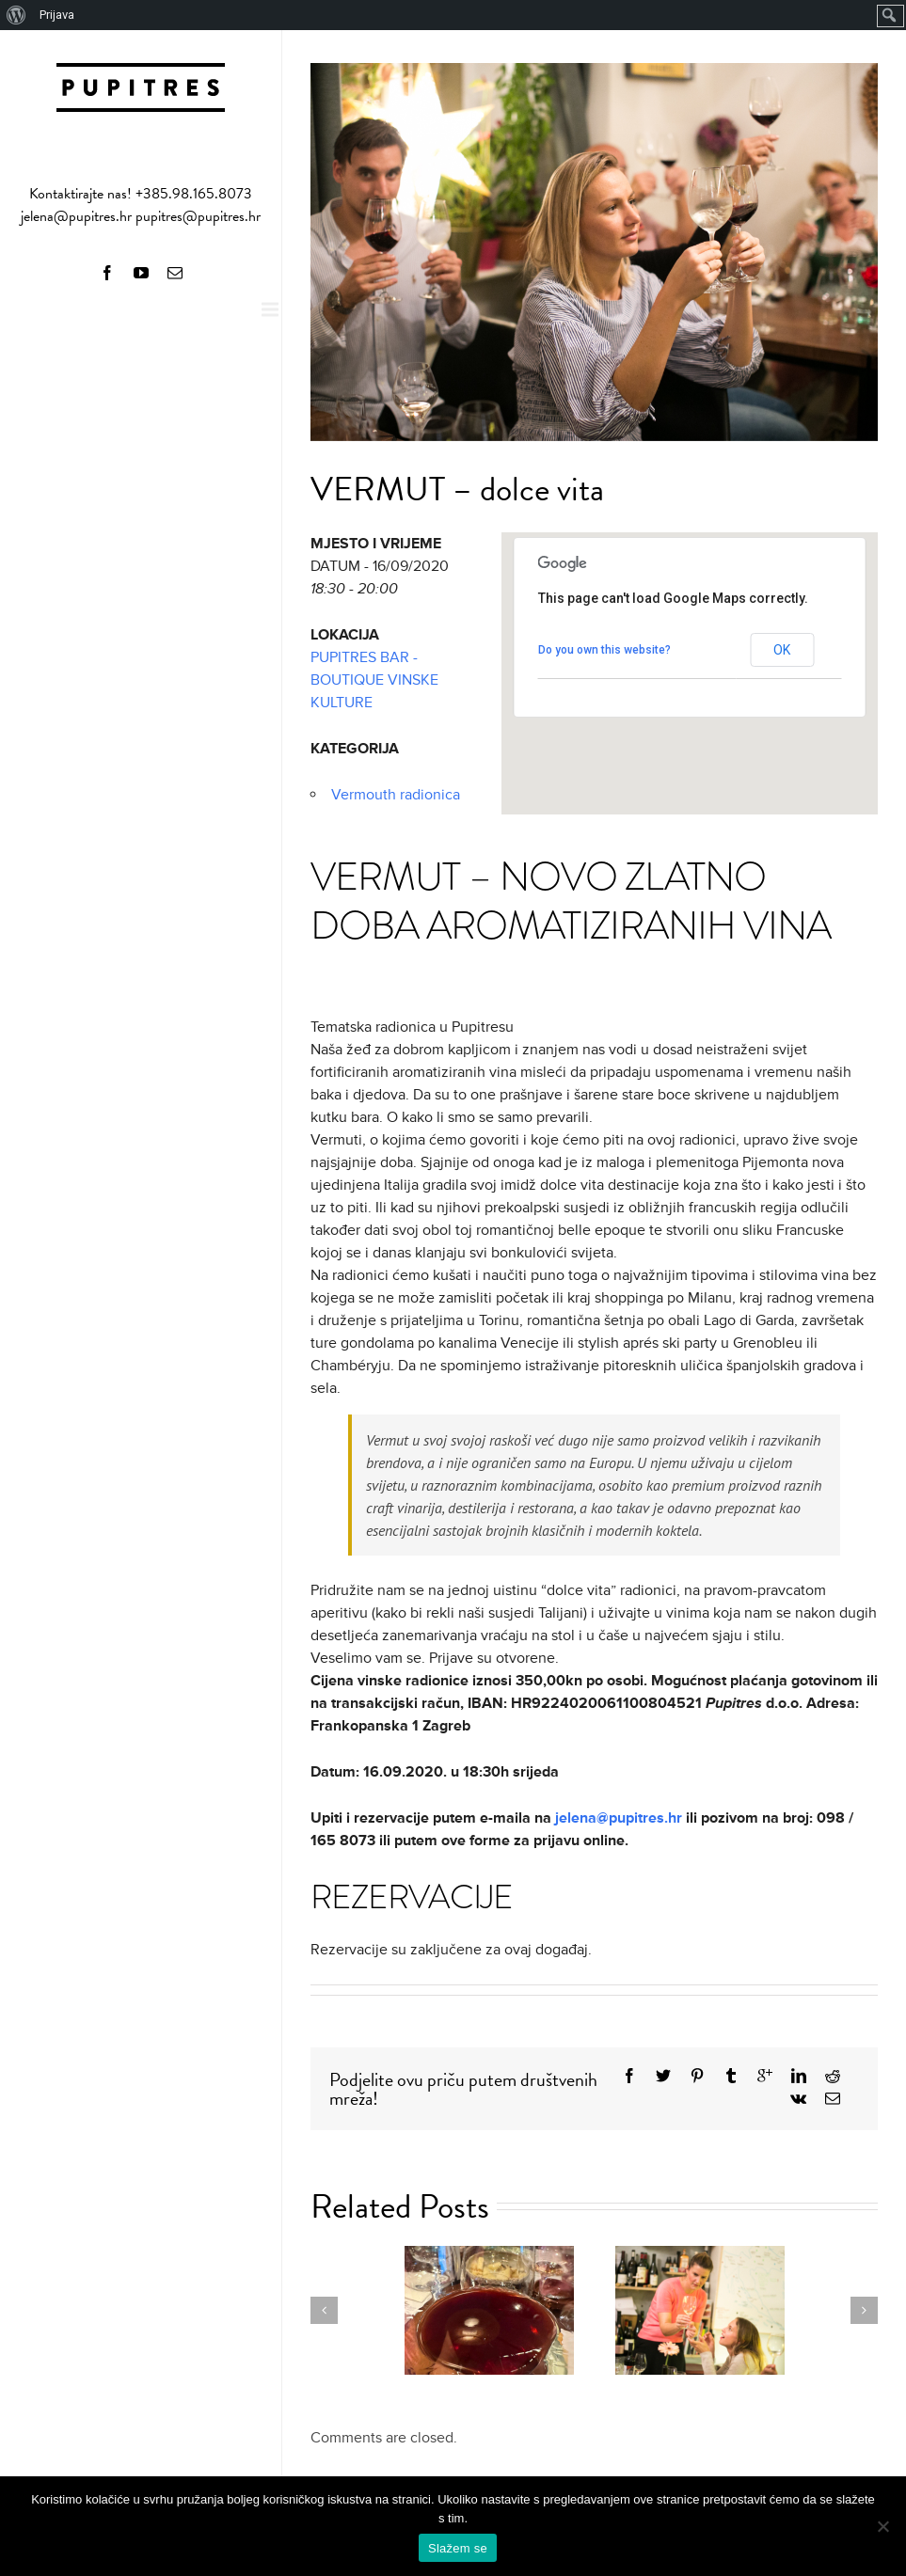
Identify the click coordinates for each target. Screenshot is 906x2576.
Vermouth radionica (395, 794)
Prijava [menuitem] (57, 15)
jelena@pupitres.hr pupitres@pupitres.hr (141, 216)
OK (781, 649)
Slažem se (457, 2548)
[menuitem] (16, 15)
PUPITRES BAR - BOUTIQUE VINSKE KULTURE (374, 680)
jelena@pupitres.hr (618, 1818)
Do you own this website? (604, 649)
